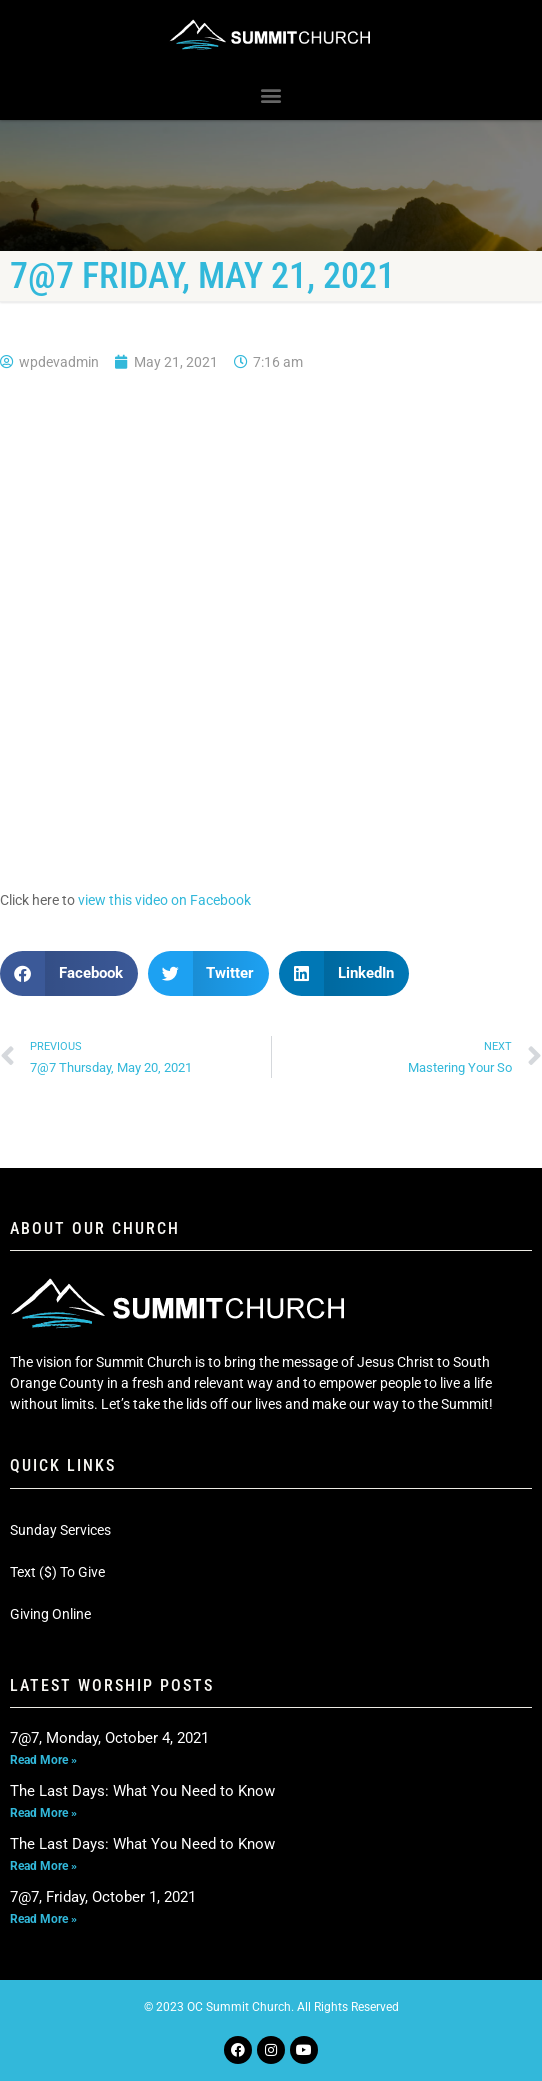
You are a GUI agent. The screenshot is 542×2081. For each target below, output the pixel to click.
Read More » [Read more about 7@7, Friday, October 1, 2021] (43, 1919)
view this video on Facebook (164, 900)
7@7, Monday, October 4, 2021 (109, 1738)
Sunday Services (60, 1530)
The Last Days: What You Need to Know (142, 1791)
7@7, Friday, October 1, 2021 (103, 1897)
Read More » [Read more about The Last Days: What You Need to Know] (43, 1813)
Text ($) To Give (57, 1572)
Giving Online (50, 1614)
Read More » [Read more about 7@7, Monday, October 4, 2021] (43, 1760)
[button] (271, 95)
